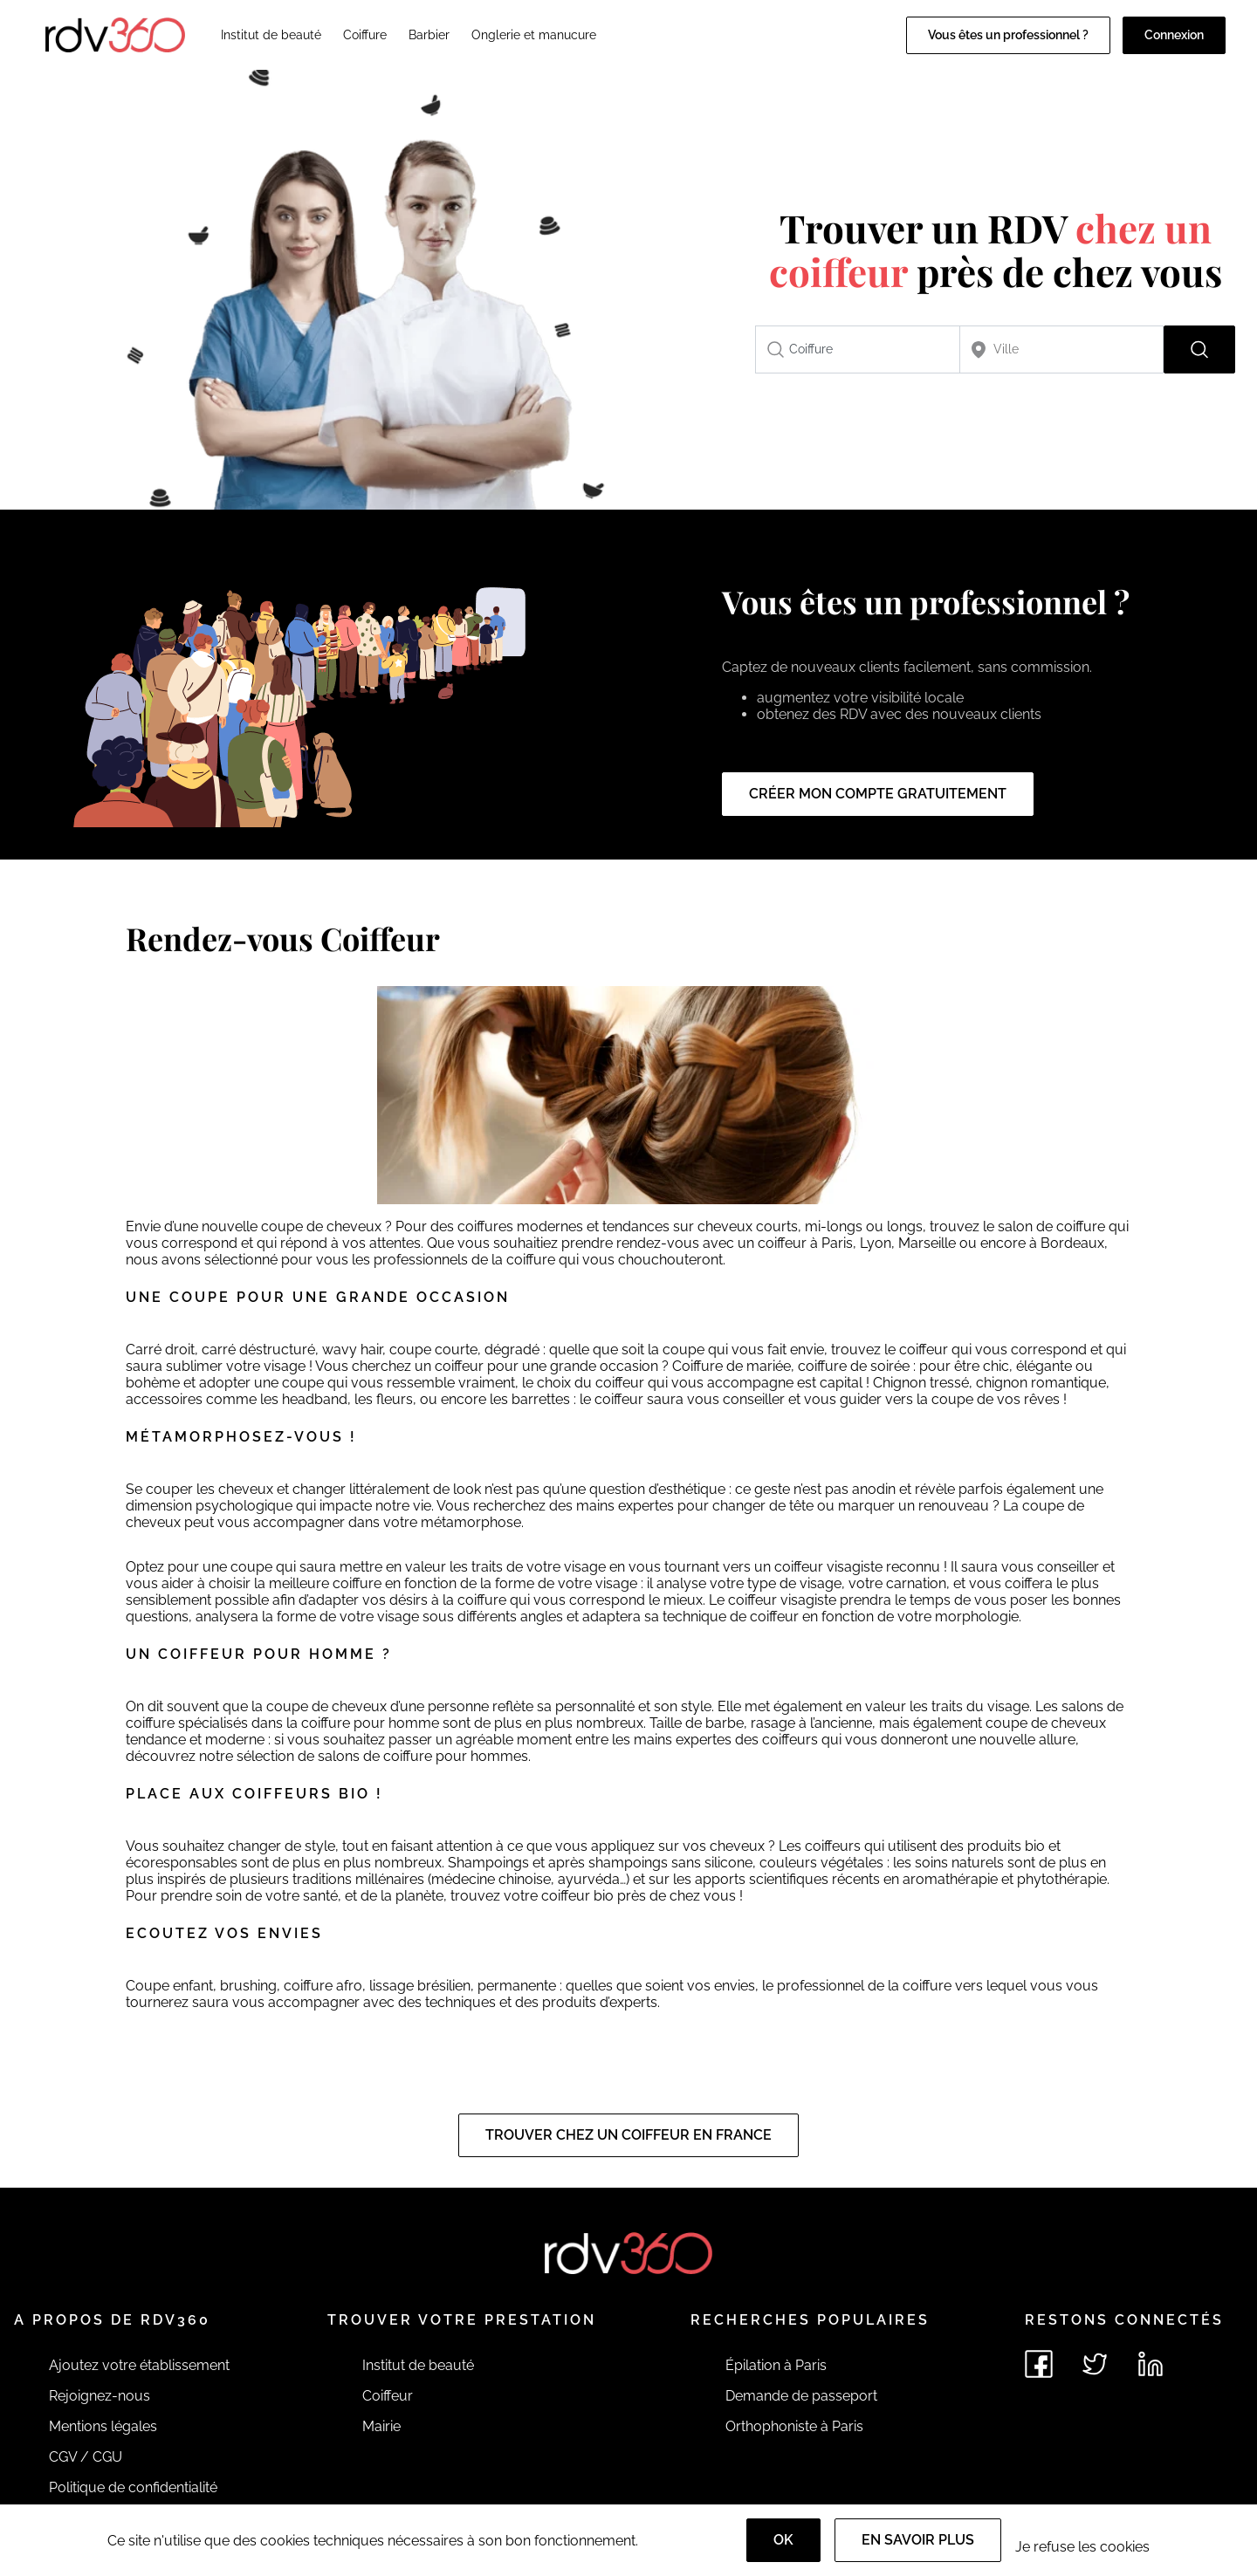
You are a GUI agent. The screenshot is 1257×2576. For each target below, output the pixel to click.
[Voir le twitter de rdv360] (1095, 2364)
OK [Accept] (783, 2539)
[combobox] (857, 349)
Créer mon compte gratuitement (877, 793)
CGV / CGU (85, 2457)
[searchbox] (857, 349)
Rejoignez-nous (99, 2396)
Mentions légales (103, 2426)
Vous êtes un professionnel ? (1008, 35)
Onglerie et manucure (533, 35)
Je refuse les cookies (1082, 2546)
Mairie (381, 2426)
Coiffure (365, 35)
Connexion (1174, 35)
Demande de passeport (801, 2396)
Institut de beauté (271, 35)
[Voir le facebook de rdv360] (1039, 2364)
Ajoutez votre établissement (139, 2365)
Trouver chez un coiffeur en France (628, 2135)
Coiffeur (387, 2396)
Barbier (429, 35)
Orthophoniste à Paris (794, 2426)
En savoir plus (918, 2539)
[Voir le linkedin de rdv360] (1150, 2364)
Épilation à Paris (776, 2365)
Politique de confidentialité (133, 2487)
